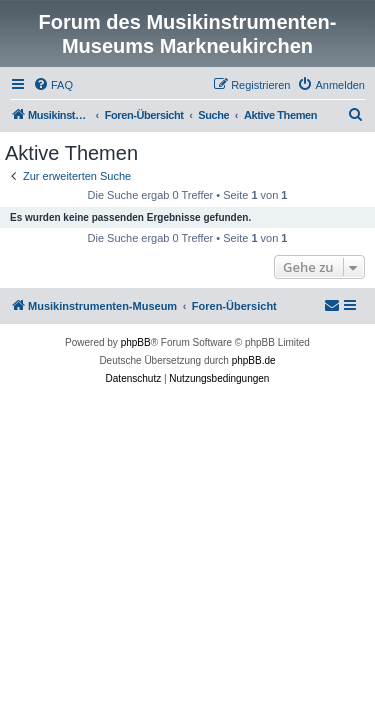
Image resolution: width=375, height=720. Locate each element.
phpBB (136, 342)
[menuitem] (53, 85)
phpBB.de (254, 360)
